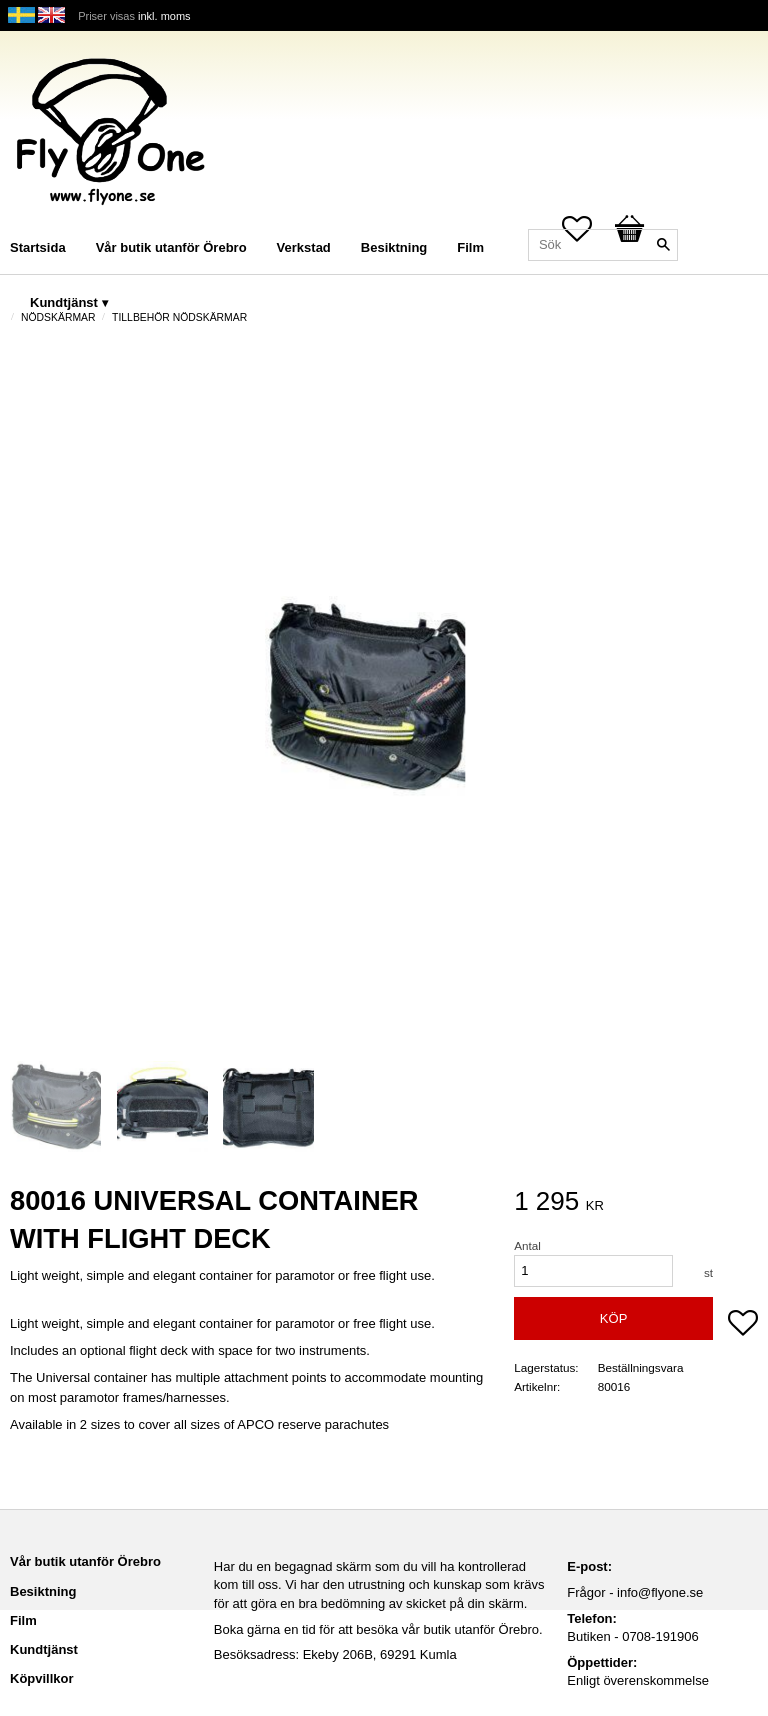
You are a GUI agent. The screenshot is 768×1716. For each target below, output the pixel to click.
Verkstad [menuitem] (304, 247)
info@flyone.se (660, 1592)
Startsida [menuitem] (38, 247)
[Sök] (663, 245)
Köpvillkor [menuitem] (42, 1678)
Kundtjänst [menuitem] (64, 302)
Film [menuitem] (470, 247)
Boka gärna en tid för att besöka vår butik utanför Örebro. (378, 1629)
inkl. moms (164, 16)
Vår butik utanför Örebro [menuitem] (171, 247)
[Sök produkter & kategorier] (603, 245)
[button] (743, 1325)
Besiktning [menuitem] (394, 247)
